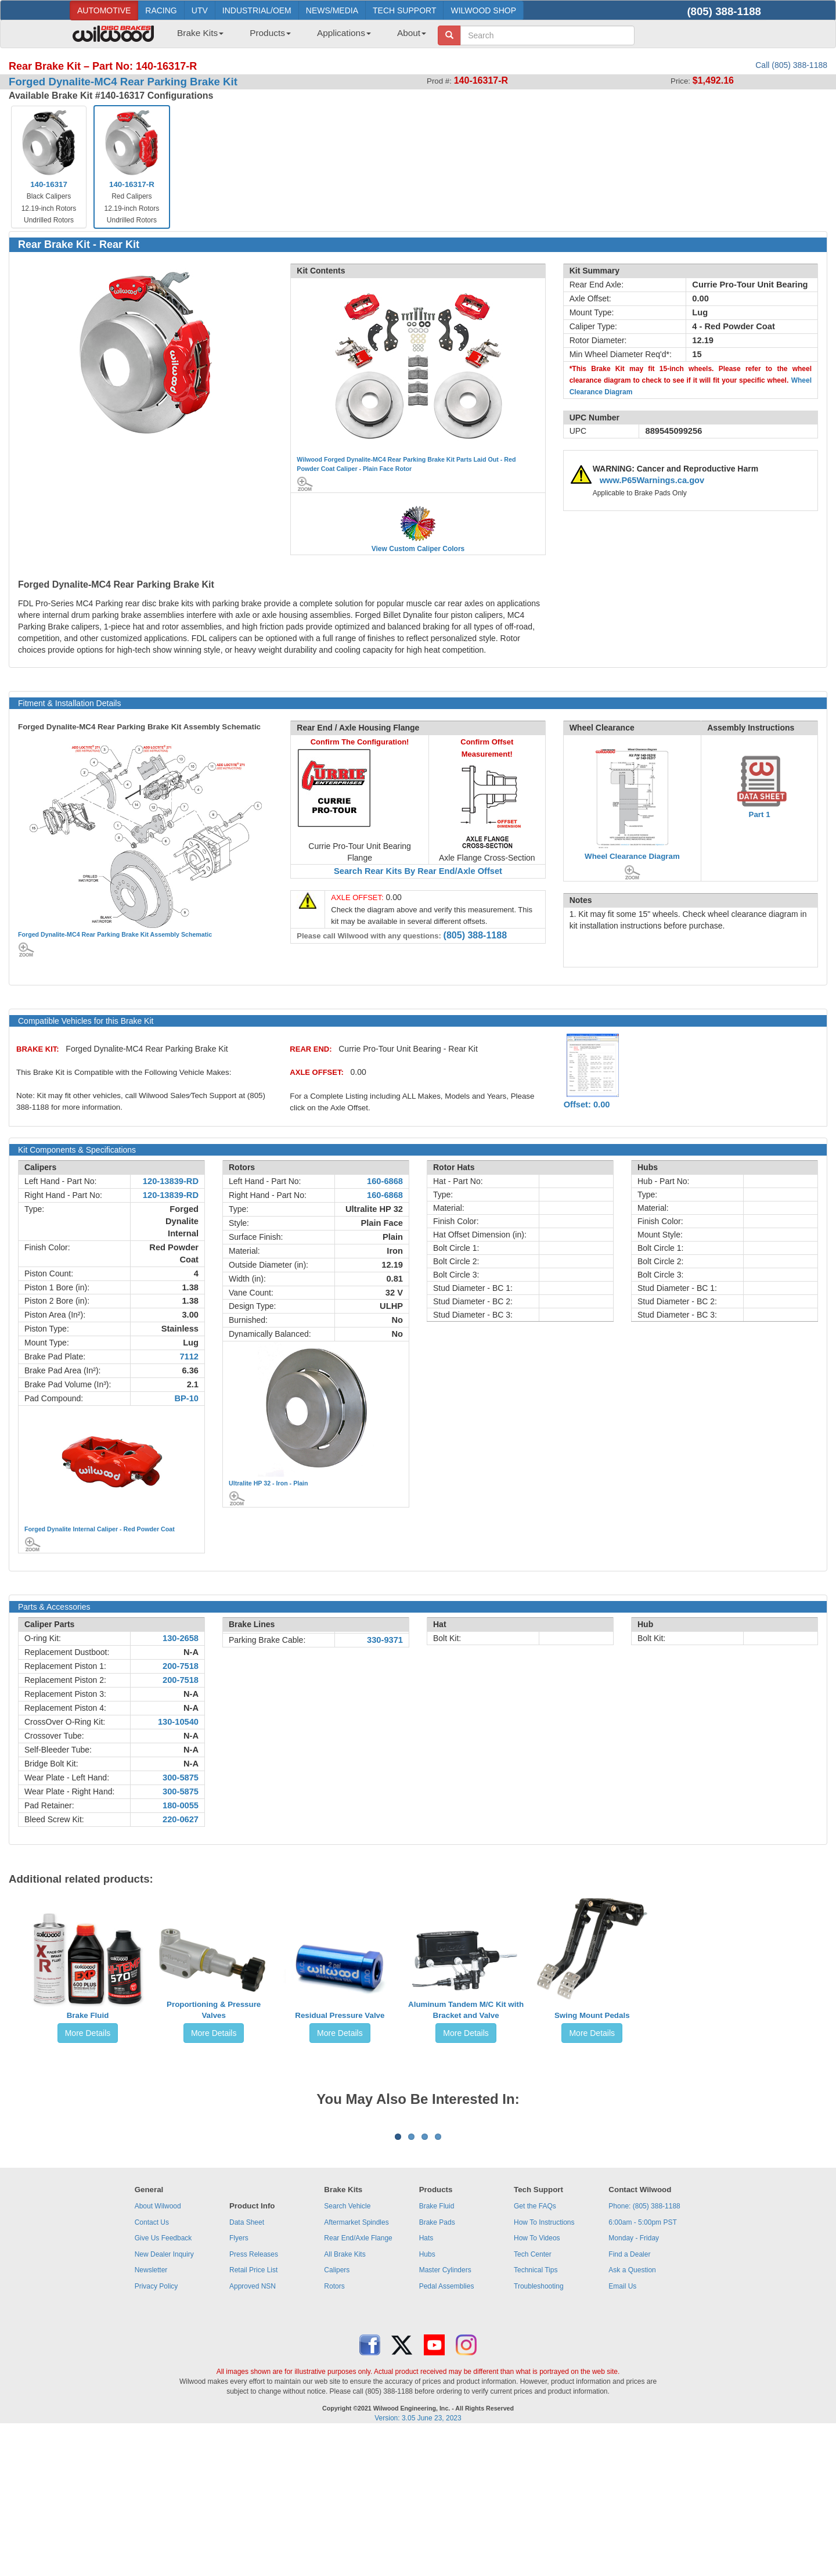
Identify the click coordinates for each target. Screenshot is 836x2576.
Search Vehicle (347, 2350)
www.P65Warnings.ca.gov (652, 480)
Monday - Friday (633, 2382)
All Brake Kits (344, 2398)
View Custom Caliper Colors (418, 549)
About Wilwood (158, 2350)
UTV (200, 10)
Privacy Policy (156, 2430)
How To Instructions (544, 2366)
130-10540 (178, 1721)
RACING (160, 10)
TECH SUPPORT (404, 10)
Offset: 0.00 (587, 1104)
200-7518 (181, 1666)
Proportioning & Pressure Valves (214, 2010)
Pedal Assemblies (446, 2430)
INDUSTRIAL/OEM (256, 10)
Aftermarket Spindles (356, 2366)
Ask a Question (631, 2414)
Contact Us (152, 2366)
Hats (426, 2382)
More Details (88, 2033)
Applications (344, 33)
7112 (189, 1356)
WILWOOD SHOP (483, 10)
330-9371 (385, 1640)
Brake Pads (437, 2366)
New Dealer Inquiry (164, 2398)
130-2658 (181, 1638)
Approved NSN (252, 2430)
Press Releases (253, 2398)
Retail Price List (253, 2414)
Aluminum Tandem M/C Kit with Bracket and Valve (466, 2010)
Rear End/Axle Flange (358, 2382)
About (411, 33)
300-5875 (181, 1777)
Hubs (427, 2398)
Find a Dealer (629, 2398)
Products (270, 33)
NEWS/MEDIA (332, 10)
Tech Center (533, 2398)
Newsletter (151, 2414)
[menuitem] (196, 37)
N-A (191, 1652)
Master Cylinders (445, 2414)
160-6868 (385, 1181)
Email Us (622, 2430)
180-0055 (181, 1805)
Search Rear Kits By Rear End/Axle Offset (418, 871)
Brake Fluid (88, 2015)
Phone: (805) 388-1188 (644, 2350)
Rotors (334, 2430)
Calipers (336, 2414)
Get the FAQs (535, 2350)
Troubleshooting (539, 2430)
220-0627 (181, 1819)
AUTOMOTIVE (104, 10)
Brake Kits (200, 33)
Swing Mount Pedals (592, 2015)
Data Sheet (246, 2366)
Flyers (238, 2382)
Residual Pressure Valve (339, 2015)
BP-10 (186, 1398)
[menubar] (297, 37)
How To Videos (537, 2382)
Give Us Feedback (163, 2382)
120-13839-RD (171, 1181)
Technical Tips (535, 2414)
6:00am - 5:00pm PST (642, 2366)
